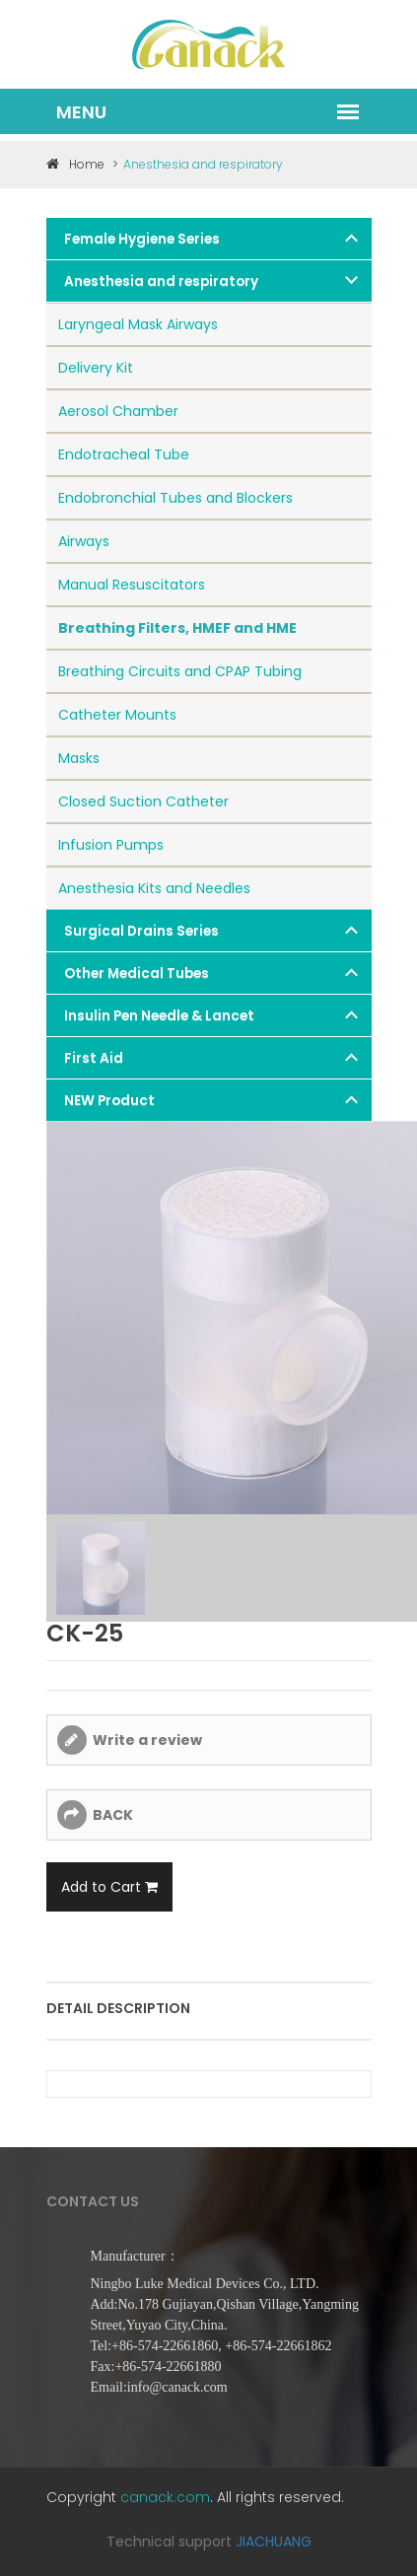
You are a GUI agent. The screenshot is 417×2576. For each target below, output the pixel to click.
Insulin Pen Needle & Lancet (159, 1016)
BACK (113, 1815)
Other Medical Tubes (136, 973)
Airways (83, 541)
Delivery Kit (95, 368)
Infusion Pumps (111, 845)
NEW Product (109, 1100)
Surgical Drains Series (141, 931)
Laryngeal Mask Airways (138, 324)
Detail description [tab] (118, 2008)
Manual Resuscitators (131, 584)
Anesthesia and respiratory (161, 281)
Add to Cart (109, 1887)
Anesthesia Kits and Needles (154, 888)
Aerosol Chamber (118, 411)
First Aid (93, 1058)
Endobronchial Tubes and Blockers (175, 498)
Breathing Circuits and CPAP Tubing (180, 671)
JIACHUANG (274, 2541)
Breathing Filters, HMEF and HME (177, 628)
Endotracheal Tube (123, 454)
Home (75, 164)
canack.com (165, 2497)
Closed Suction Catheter (143, 801)
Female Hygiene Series (142, 239)
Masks (79, 758)
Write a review (147, 1740)
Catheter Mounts (117, 715)
